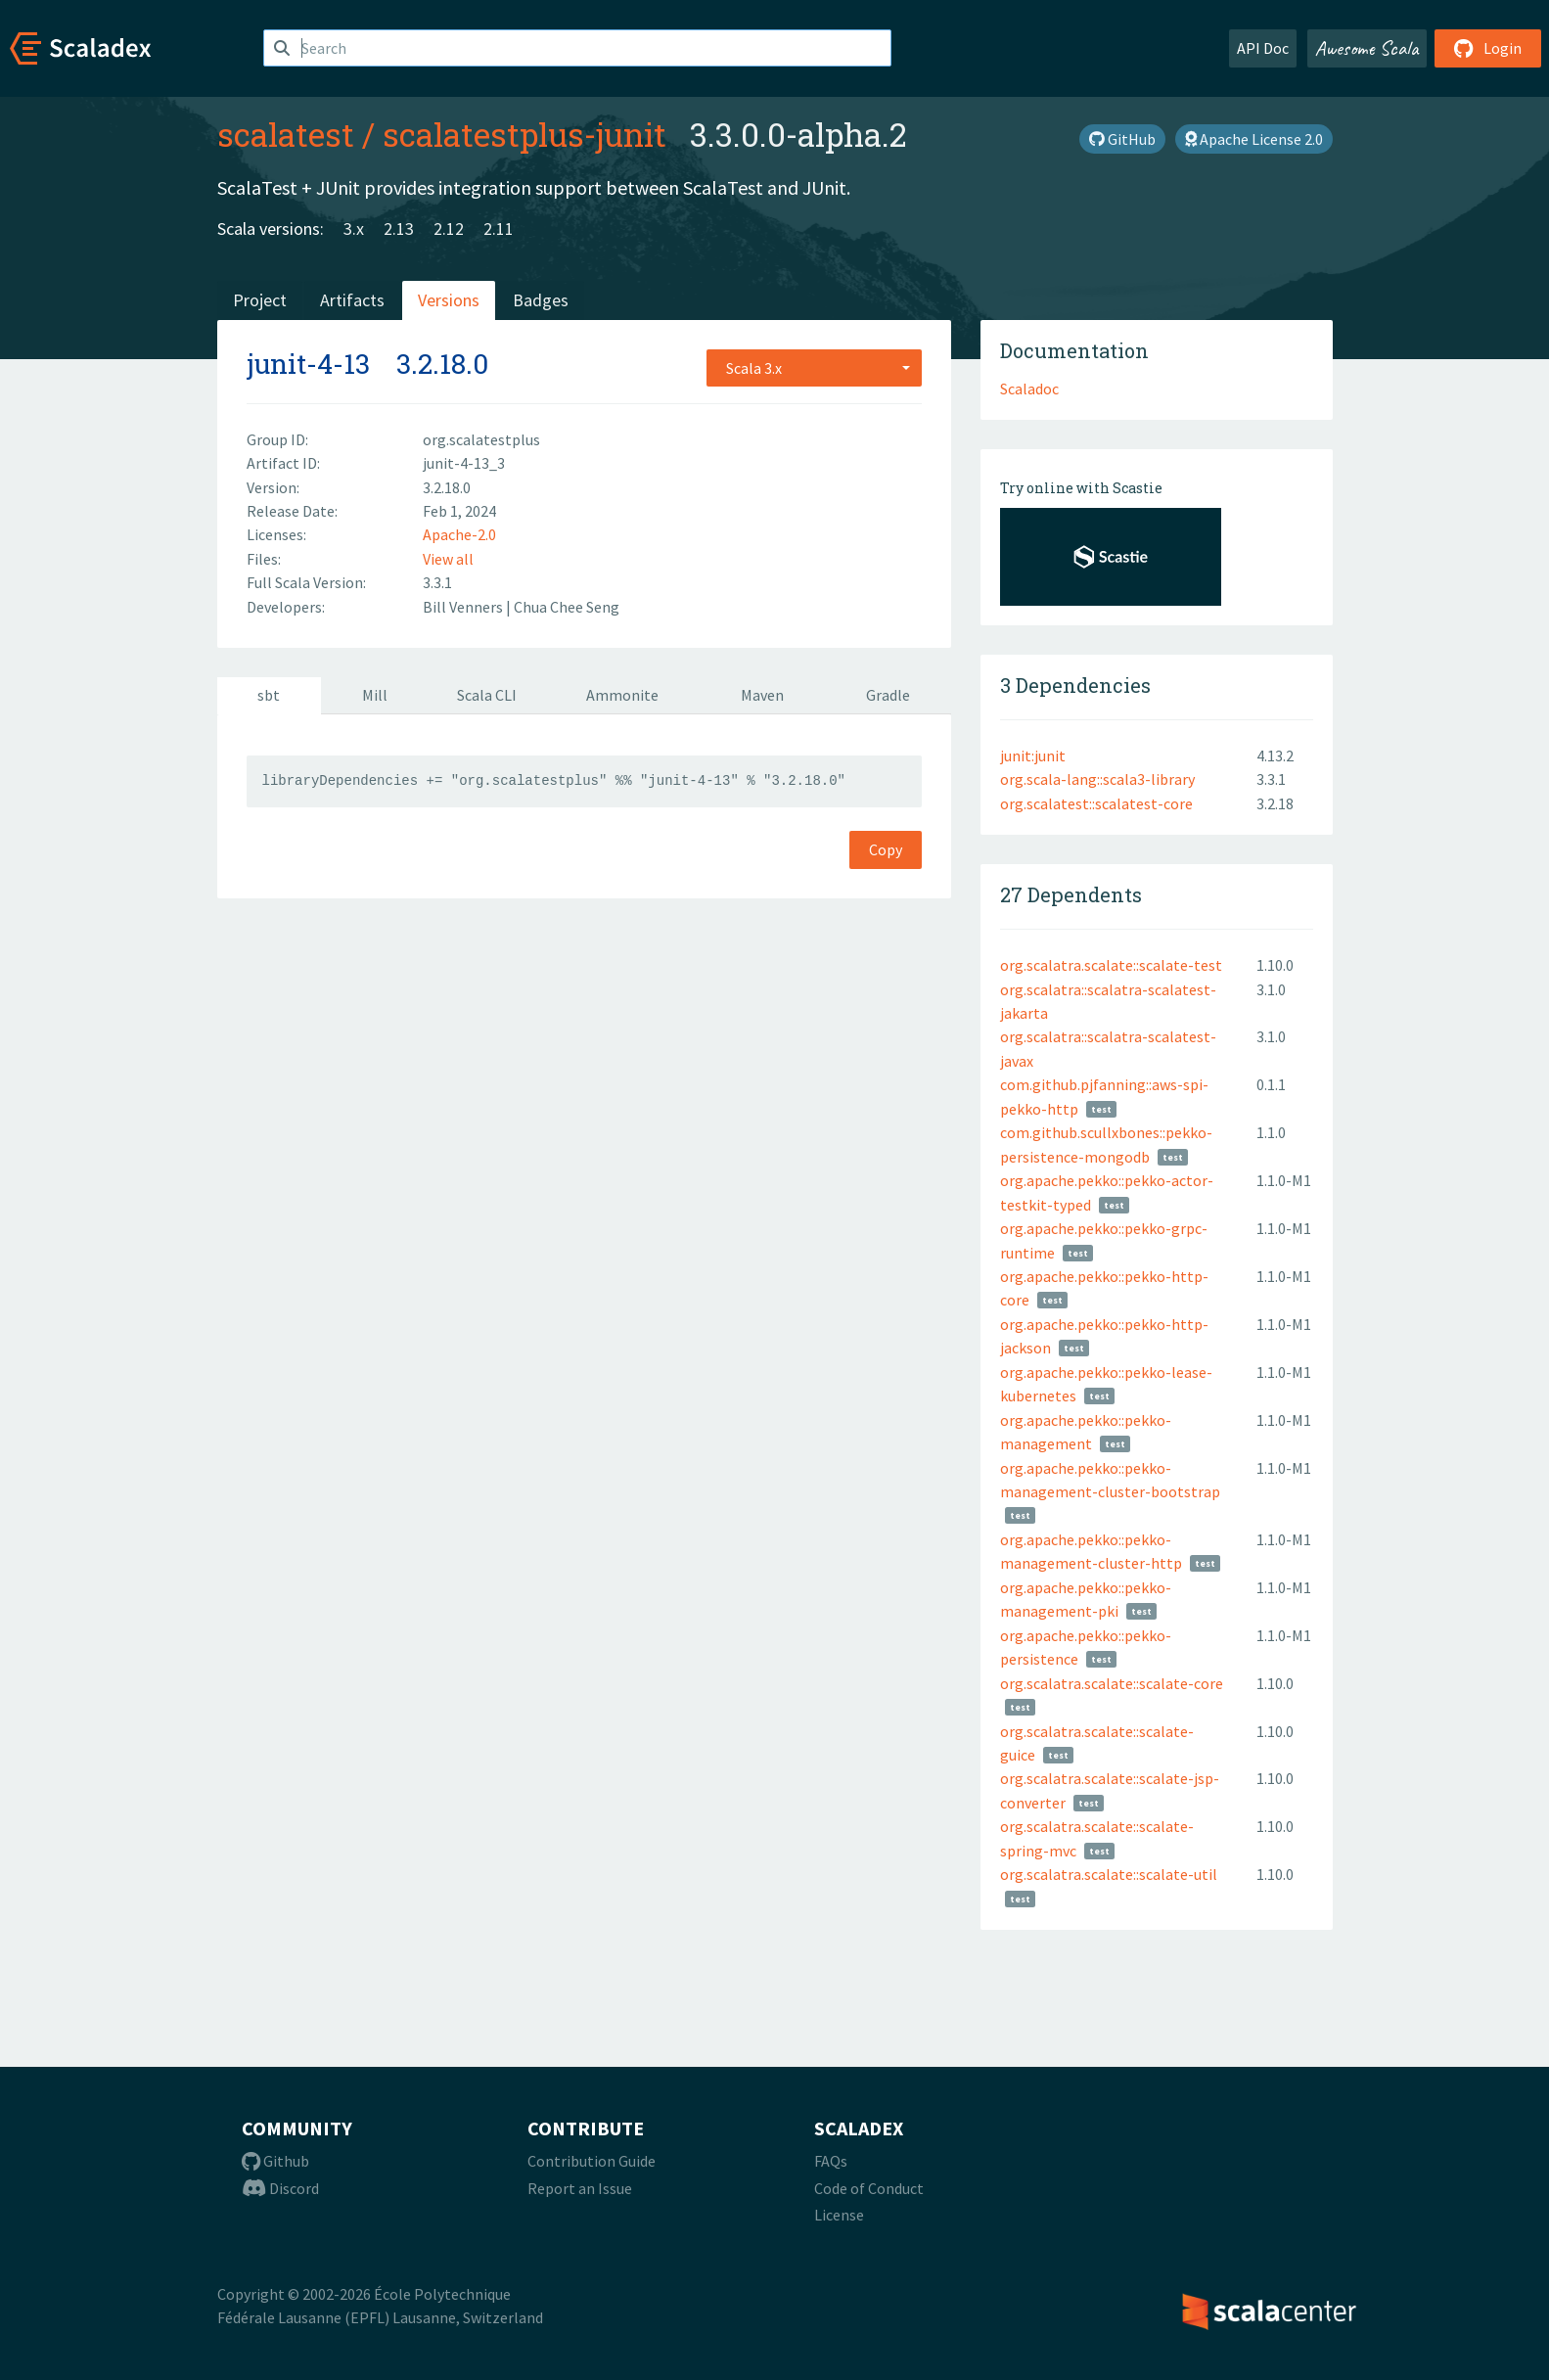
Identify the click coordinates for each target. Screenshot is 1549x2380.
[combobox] (814, 368)
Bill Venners (464, 607)
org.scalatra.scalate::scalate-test (1111, 965)
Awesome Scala (1367, 48)
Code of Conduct (869, 2188)
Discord (280, 2188)
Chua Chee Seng (566, 607)
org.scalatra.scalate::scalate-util (1108, 1874)
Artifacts (352, 300)
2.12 (448, 228)
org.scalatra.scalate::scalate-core (1111, 1683)
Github (275, 2161)
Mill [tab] (374, 695)
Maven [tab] (762, 695)
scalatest (285, 134)
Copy (885, 849)
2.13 (399, 228)
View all (448, 559)
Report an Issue (579, 2188)
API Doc (1263, 48)
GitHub (1122, 139)
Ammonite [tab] (622, 695)
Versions (448, 300)
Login (1488, 48)
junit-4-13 (308, 363)
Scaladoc (1029, 388)
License (839, 2214)
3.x (353, 228)
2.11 (498, 228)
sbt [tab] (268, 695)
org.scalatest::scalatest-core (1096, 803)
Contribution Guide (591, 2161)
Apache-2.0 (459, 534)
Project (260, 300)
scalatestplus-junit (524, 134)
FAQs (830, 2161)
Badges (541, 300)
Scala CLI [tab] (487, 695)
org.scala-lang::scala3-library (1097, 779)
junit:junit (1033, 755)
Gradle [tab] (888, 695)
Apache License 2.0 (1254, 139)
